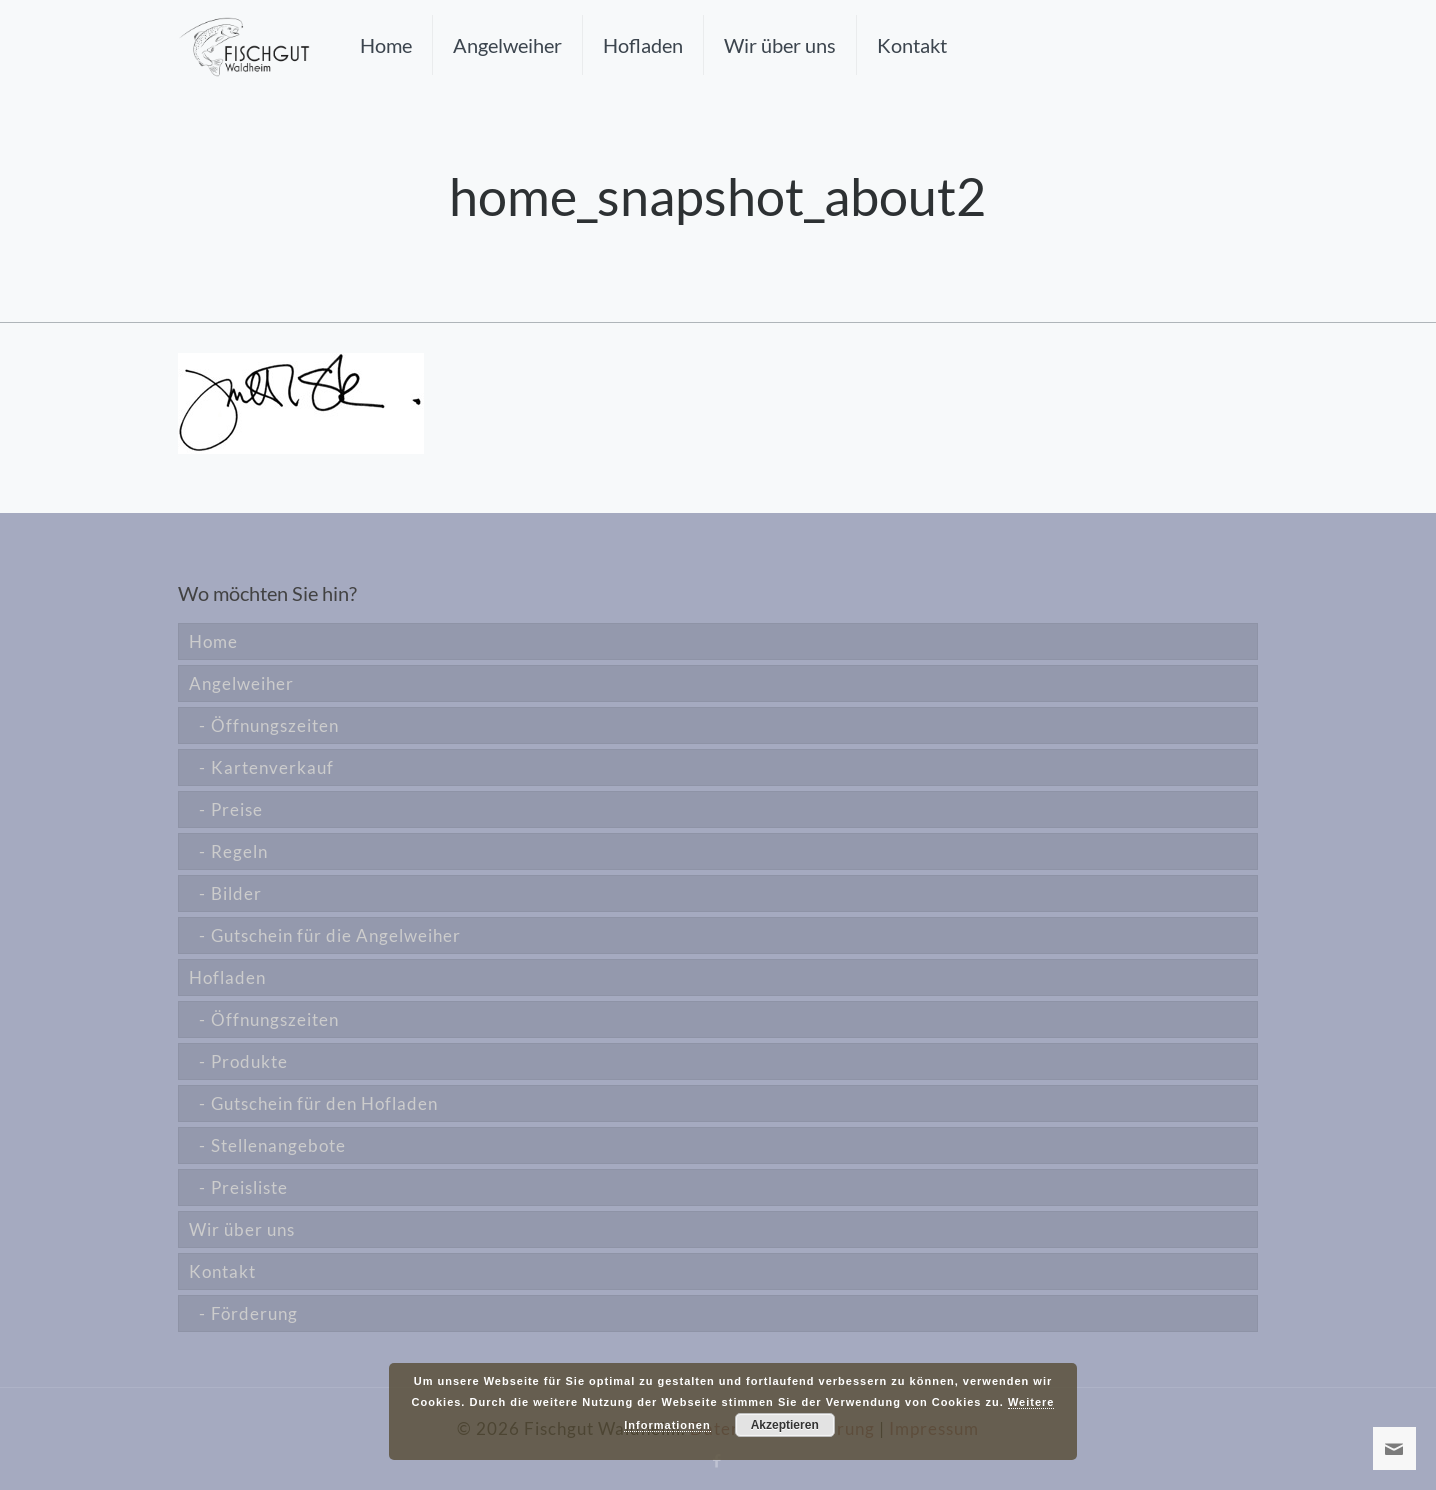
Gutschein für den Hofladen (324, 1103)
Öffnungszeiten (275, 725)
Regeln (239, 851)
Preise (237, 809)
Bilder (236, 893)
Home (213, 641)
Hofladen (227, 977)
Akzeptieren (785, 1425)
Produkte (249, 1061)
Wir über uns (242, 1229)
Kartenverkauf (272, 767)
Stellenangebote (278, 1145)
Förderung (254, 1313)
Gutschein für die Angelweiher (336, 935)
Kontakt (222, 1271)
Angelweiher (241, 683)
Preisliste (249, 1187)
